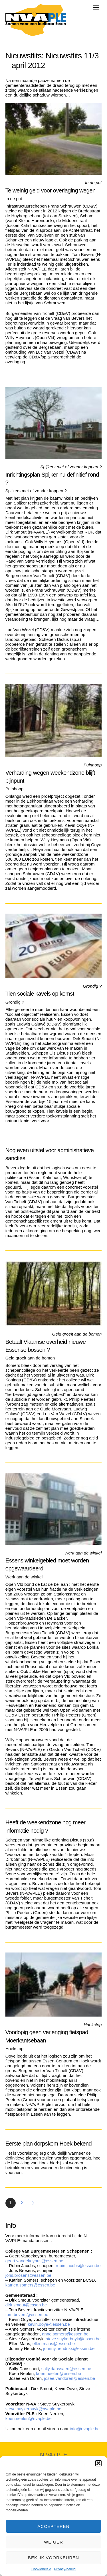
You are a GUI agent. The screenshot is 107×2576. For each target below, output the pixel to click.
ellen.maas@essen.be (54, 2343)
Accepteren (53, 2526)
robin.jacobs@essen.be (78, 2265)
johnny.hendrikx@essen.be (68, 2348)
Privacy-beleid (65, 2569)
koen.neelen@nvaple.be (29, 2418)
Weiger (53, 2542)
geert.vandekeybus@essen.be (34, 2260)
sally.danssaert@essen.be (66, 2368)
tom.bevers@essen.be (26, 2314)
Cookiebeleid (41, 2569)
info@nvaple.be (85, 2428)
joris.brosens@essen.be (29, 2275)
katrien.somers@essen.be (30, 2284)
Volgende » (34, 2203)
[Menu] (96, 7)
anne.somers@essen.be (66, 2333)
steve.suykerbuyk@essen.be (73, 2338)
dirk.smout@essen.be (26, 2304)
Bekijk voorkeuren (53, 2557)
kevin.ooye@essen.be (49, 2324)
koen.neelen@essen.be (58, 2373)
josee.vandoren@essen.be (69, 2378)
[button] (98, 2463)
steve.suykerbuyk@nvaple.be (33, 2408)
